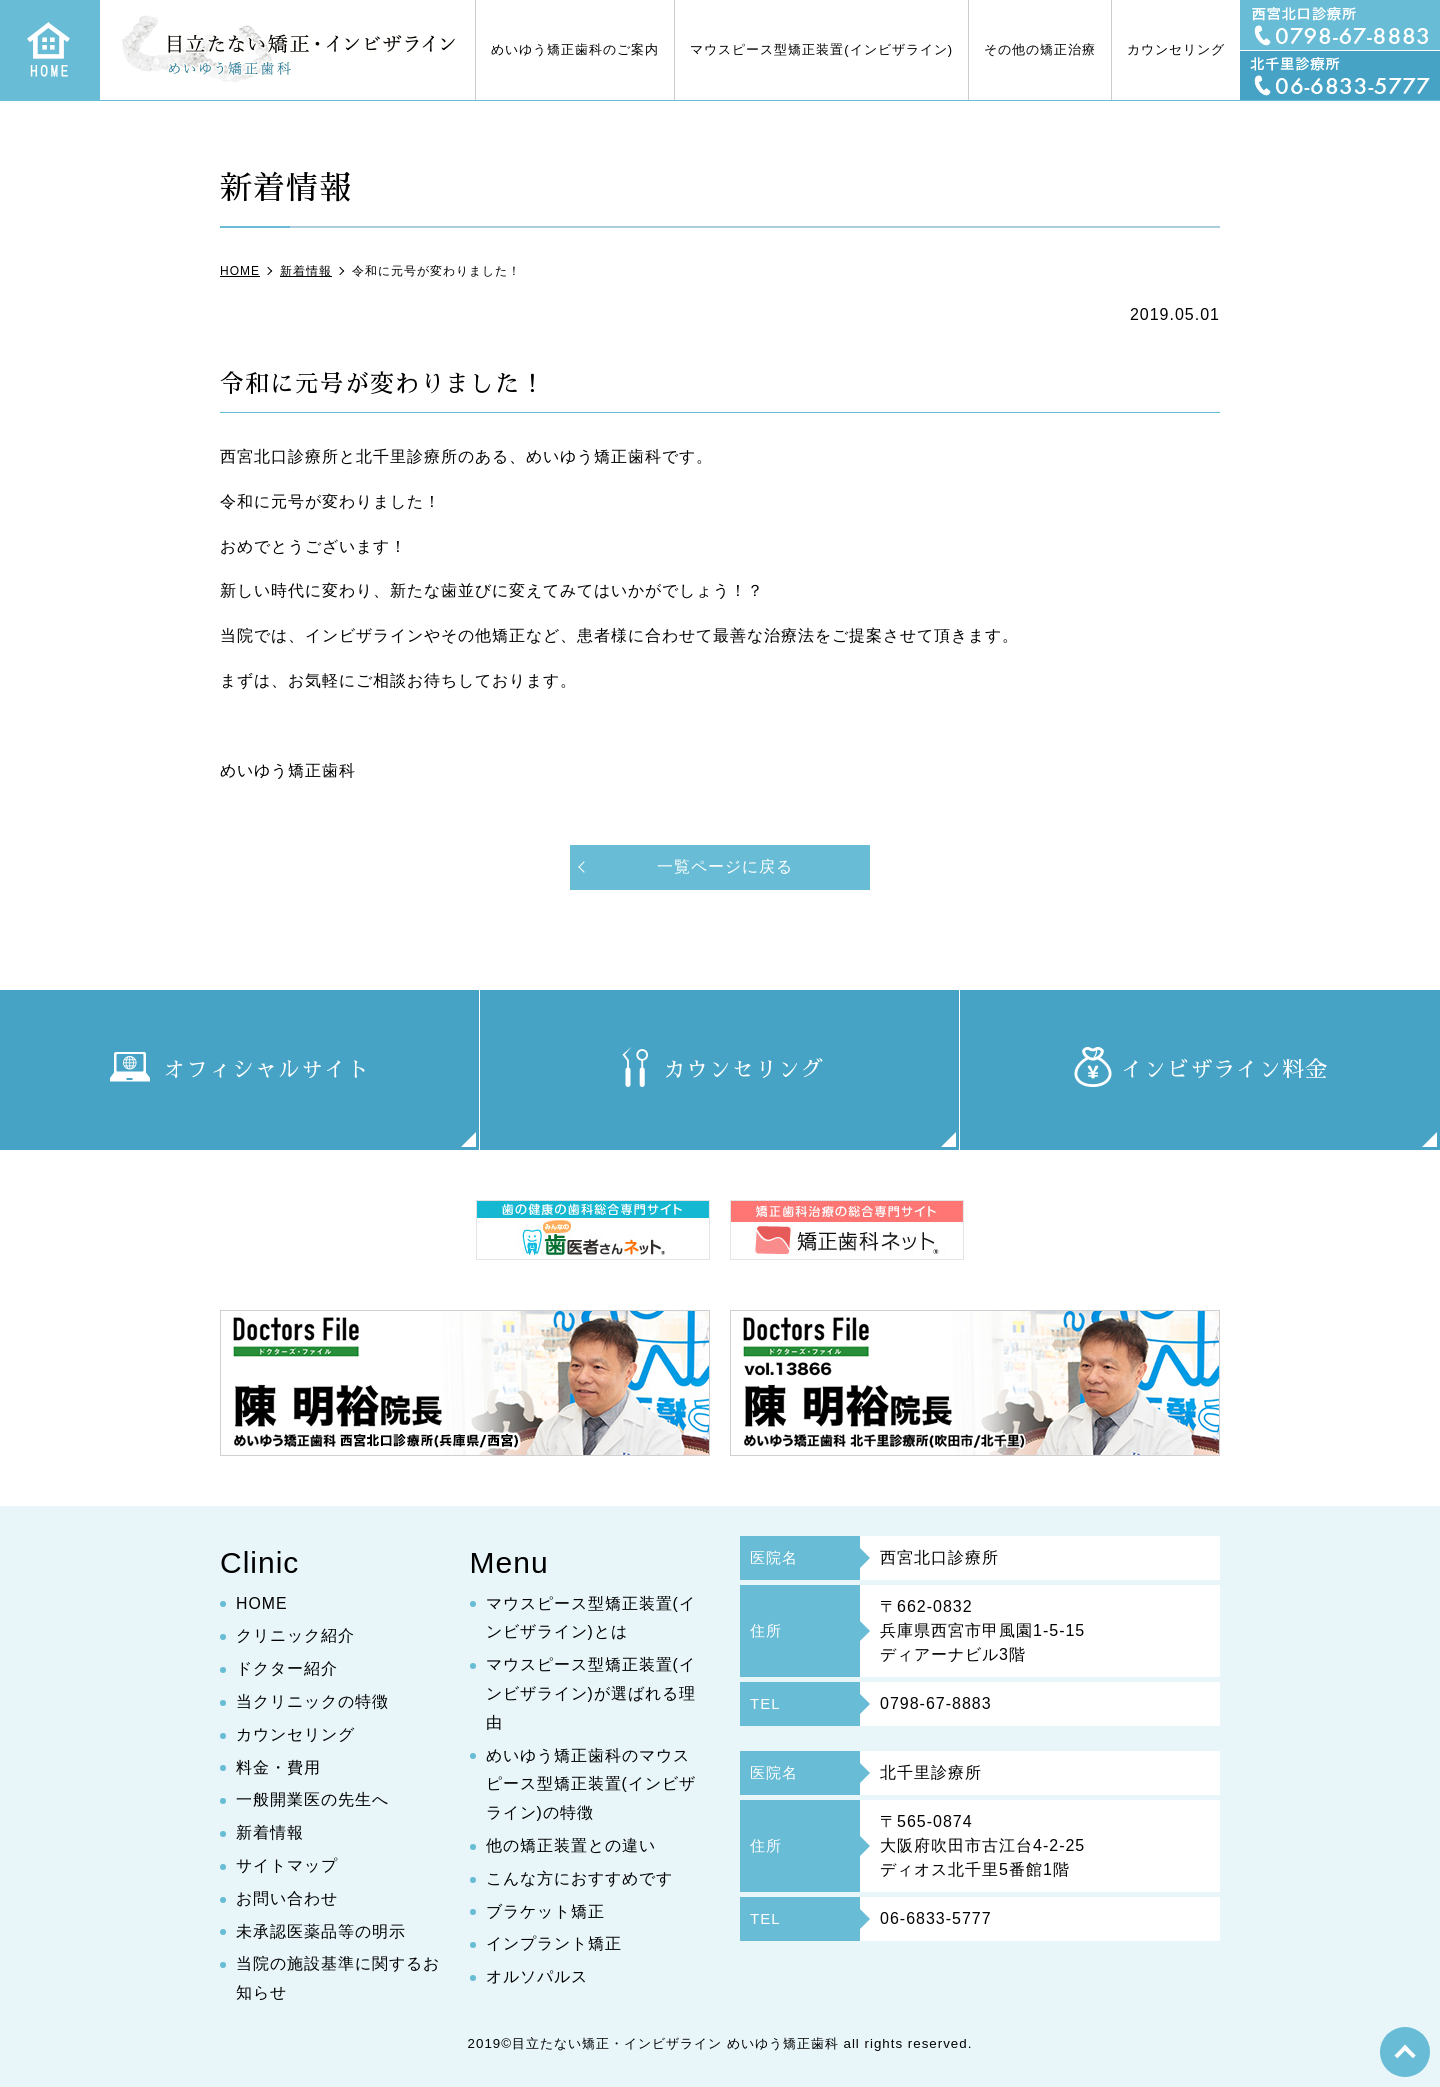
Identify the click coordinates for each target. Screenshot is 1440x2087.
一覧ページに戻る (725, 866)
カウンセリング (1176, 49)
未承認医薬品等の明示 (321, 1931)
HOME (262, 1603)
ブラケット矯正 (545, 1911)
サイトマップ (287, 1866)
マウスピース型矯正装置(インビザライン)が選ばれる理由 (591, 1694)
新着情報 (270, 1833)
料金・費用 (278, 1767)
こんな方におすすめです (579, 1878)
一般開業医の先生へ (312, 1800)
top (1405, 2052)
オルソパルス (537, 1977)
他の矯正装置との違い (571, 1846)
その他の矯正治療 (1040, 49)
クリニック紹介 (295, 1636)
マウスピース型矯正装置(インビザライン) (821, 49)
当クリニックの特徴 (312, 1702)
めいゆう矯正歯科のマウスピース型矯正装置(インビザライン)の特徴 (591, 1784)
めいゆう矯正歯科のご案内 (575, 49)
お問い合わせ (287, 1898)
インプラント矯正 (554, 1944)
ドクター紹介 (287, 1669)
